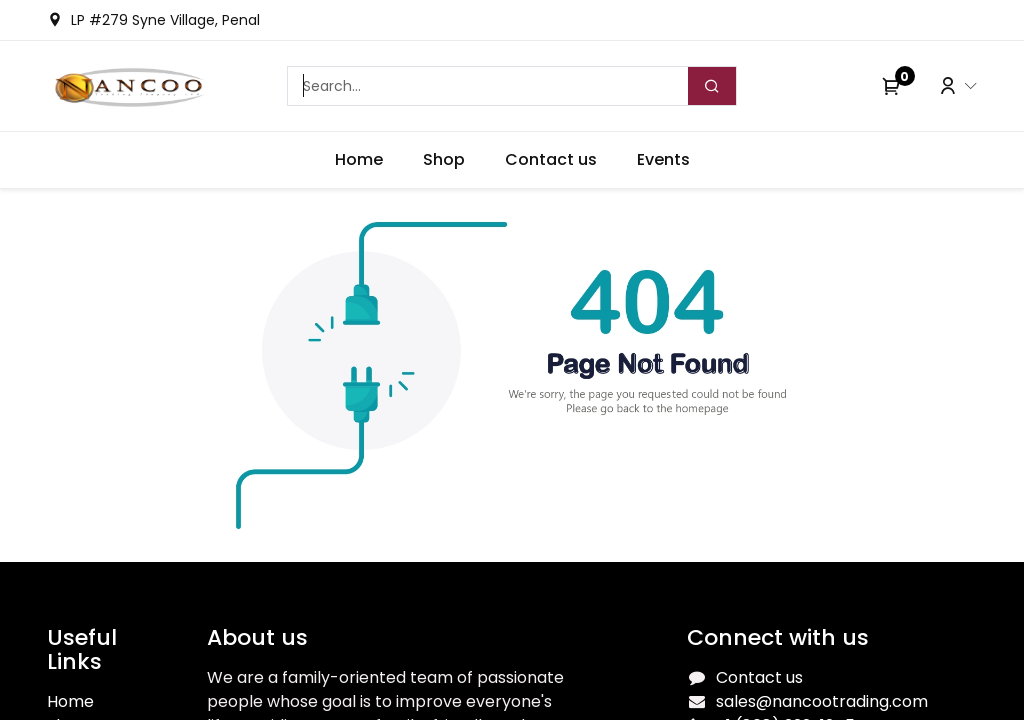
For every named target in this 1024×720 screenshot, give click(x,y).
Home (70, 701)
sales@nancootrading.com (822, 701)
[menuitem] (359, 160)
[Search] (712, 86)
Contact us (759, 677)
